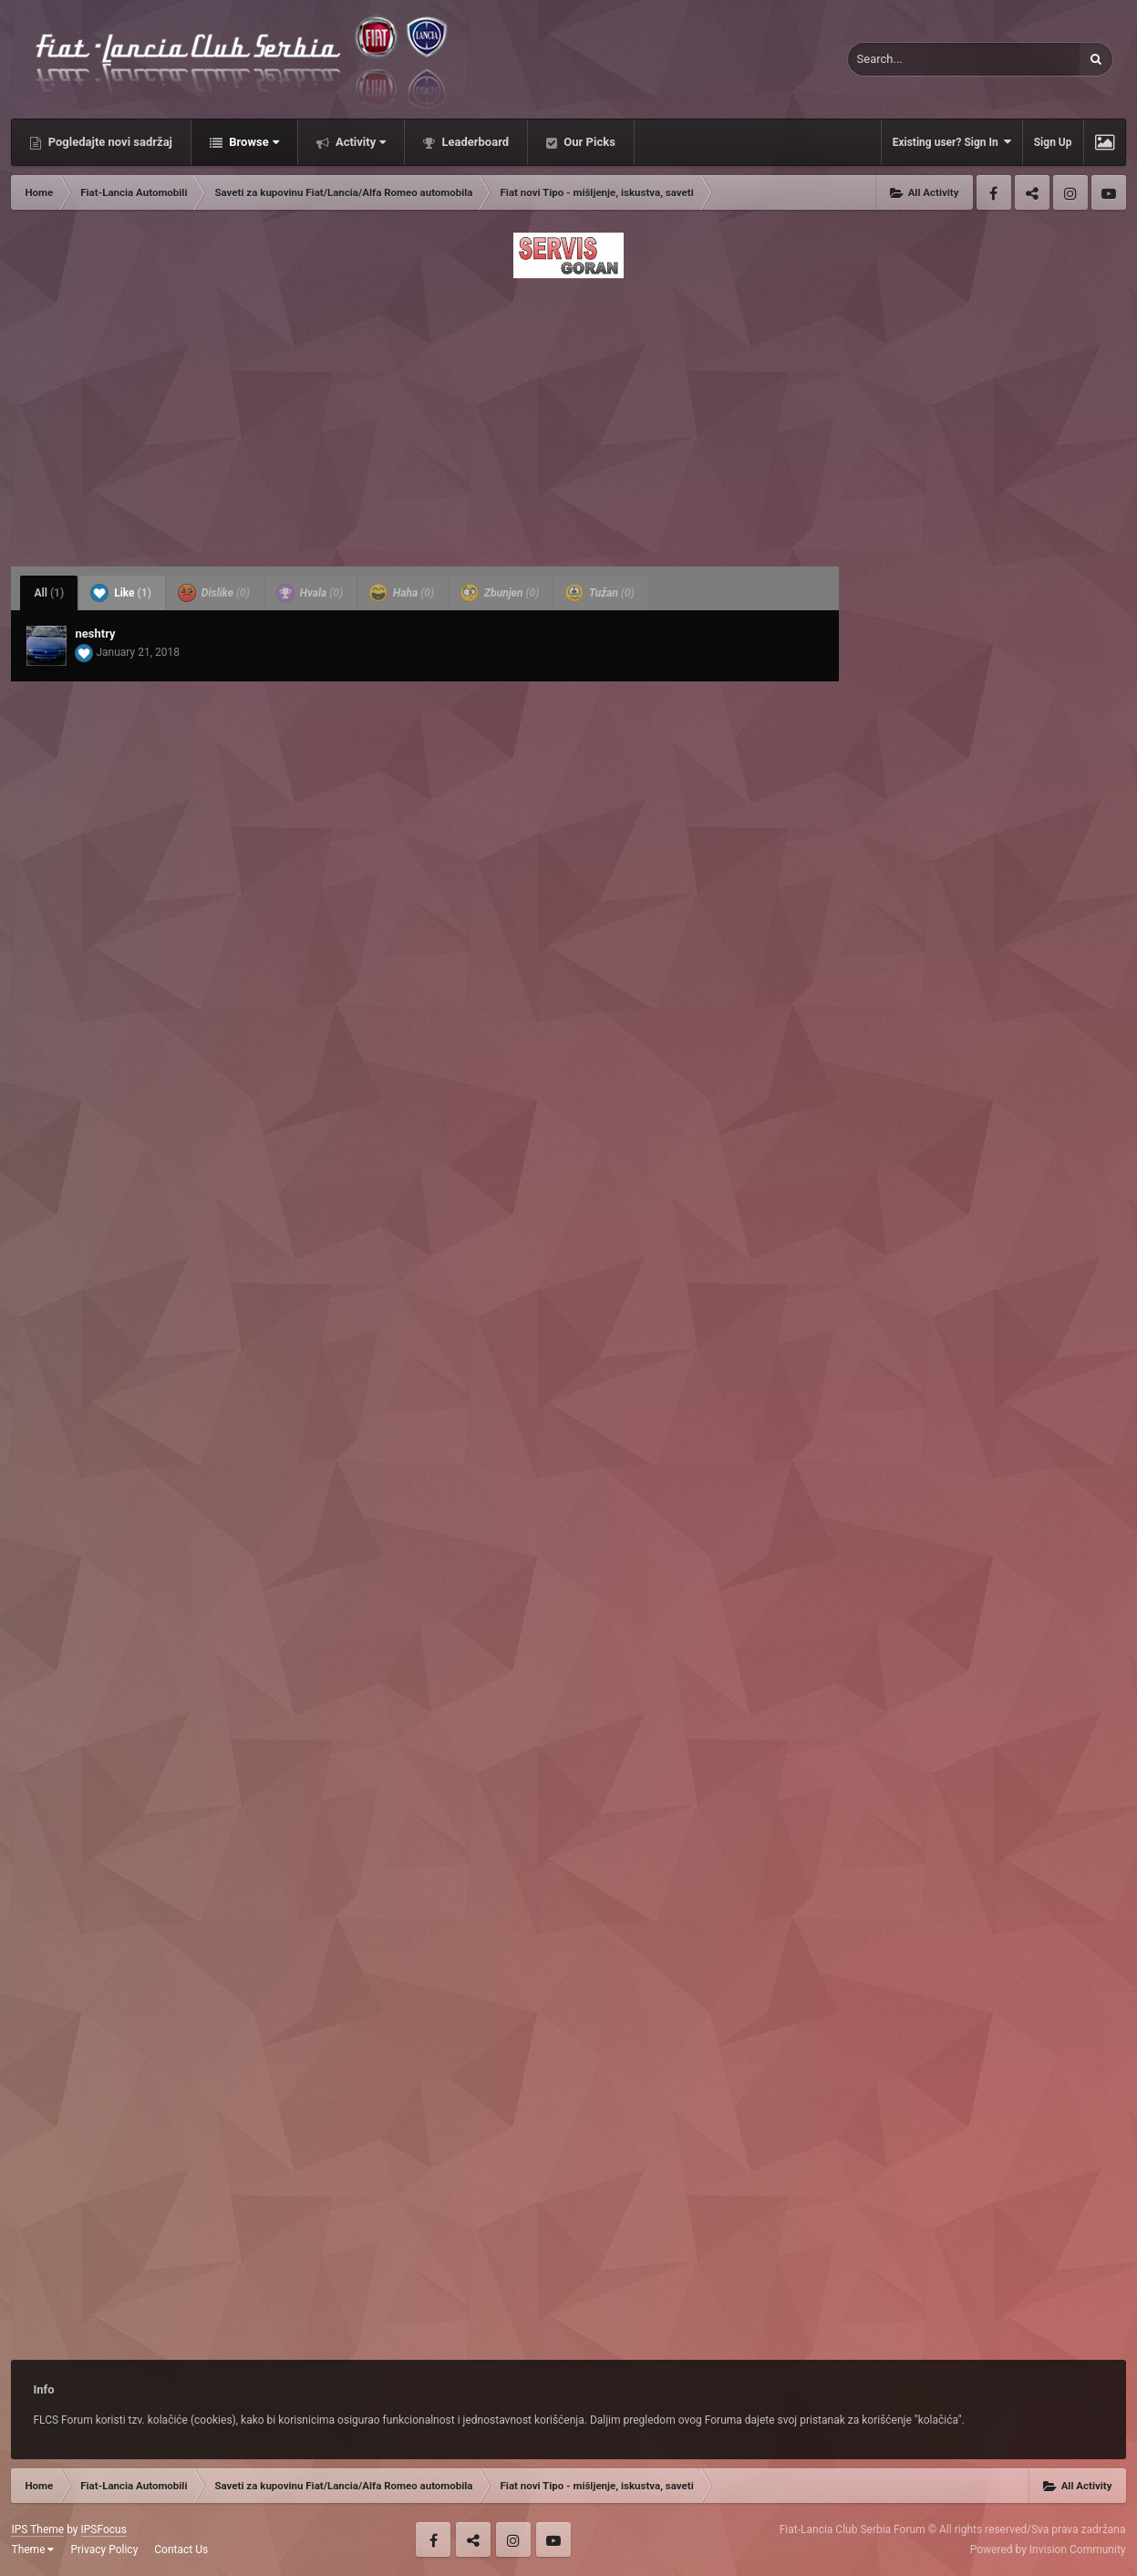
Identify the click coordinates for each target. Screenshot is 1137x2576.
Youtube (1108, 192)
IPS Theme (37, 2529)
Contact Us (181, 2549)
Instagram (1070, 192)
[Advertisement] (568, 417)
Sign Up (1053, 142)
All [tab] (49, 593)
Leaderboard (474, 142)
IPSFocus (104, 2529)
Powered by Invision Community (1048, 2549)
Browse (252, 142)
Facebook (994, 192)
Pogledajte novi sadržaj (108, 142)
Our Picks (588, 142)
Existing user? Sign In (952, 142)
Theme (32, 2549)
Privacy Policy (104, 2549)
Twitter (1032, 192)
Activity (360, 142)
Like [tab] (120, 593)
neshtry (95, 633)
